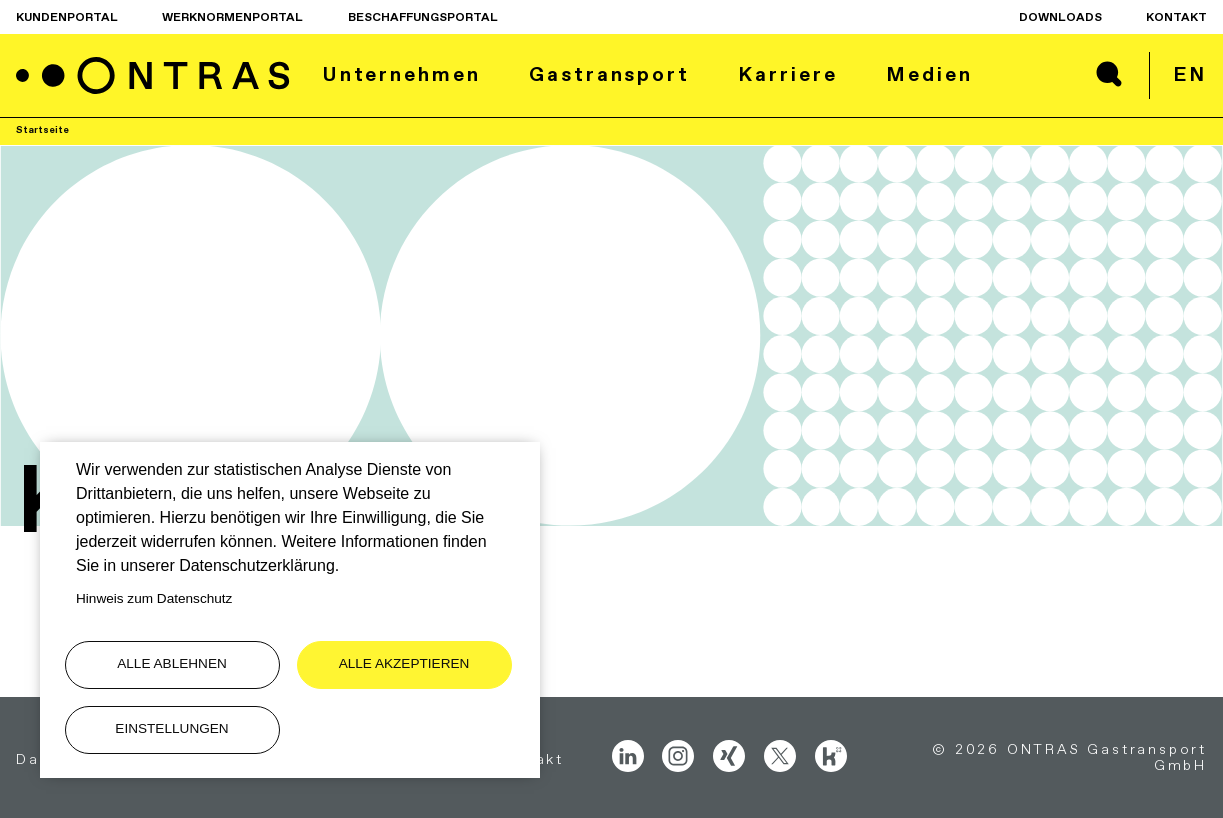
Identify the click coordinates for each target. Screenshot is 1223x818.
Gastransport (609, 74)
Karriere (787, 74)
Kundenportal (67, 17)
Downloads (1060, 17)
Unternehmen (401, 74)
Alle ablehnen (172, 663)
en (1190, 74)
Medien (929, 74)
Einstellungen (171, 728)
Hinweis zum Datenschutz (154, 598)
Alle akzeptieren (404, 663)
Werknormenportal (232, 17)
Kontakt (1176, 17)
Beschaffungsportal (423, 17)
